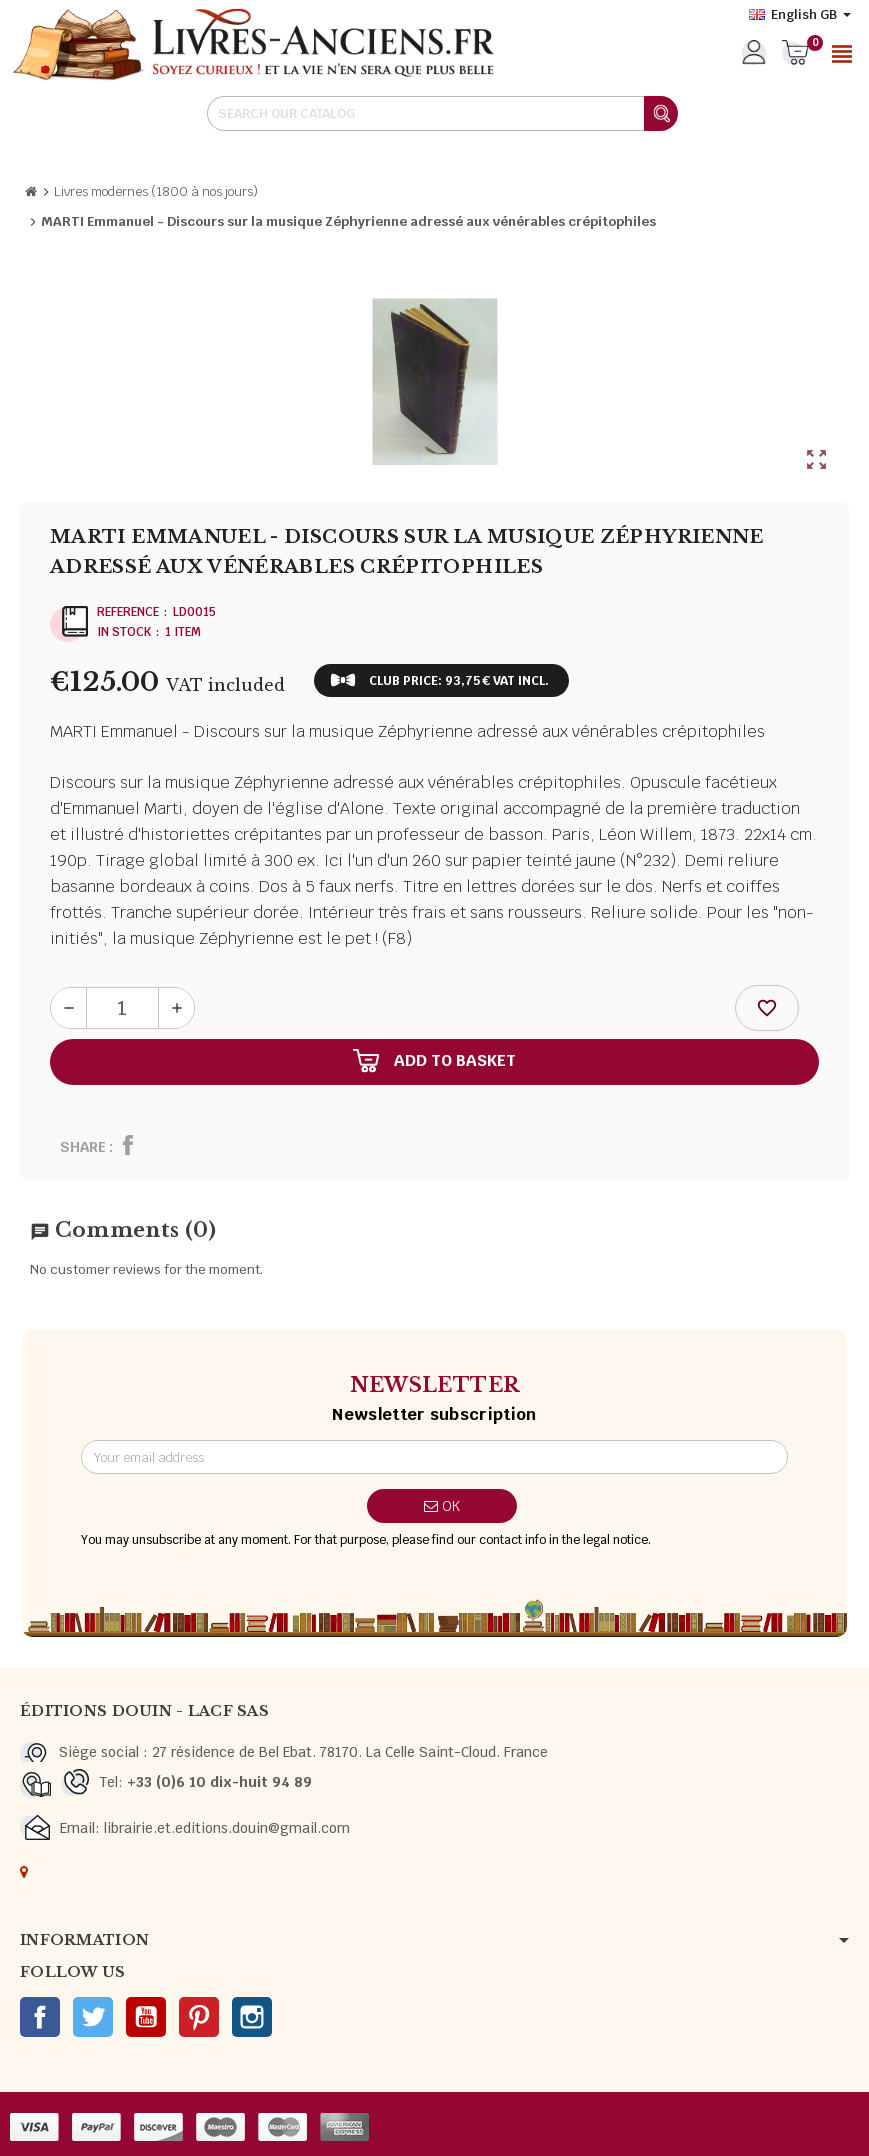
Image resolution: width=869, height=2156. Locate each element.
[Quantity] (122, 1008)
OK (442, 1506)
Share (83, 1147)
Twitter (93, 2017)
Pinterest (199, 2017)
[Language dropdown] (800, 15)
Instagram (252, 2017)
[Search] (442, 113)
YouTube (146, 2017)
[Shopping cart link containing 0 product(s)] (795, 54)
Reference (128, 612)
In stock (124, 632)
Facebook (40, 2017)
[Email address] (434, 1457)
